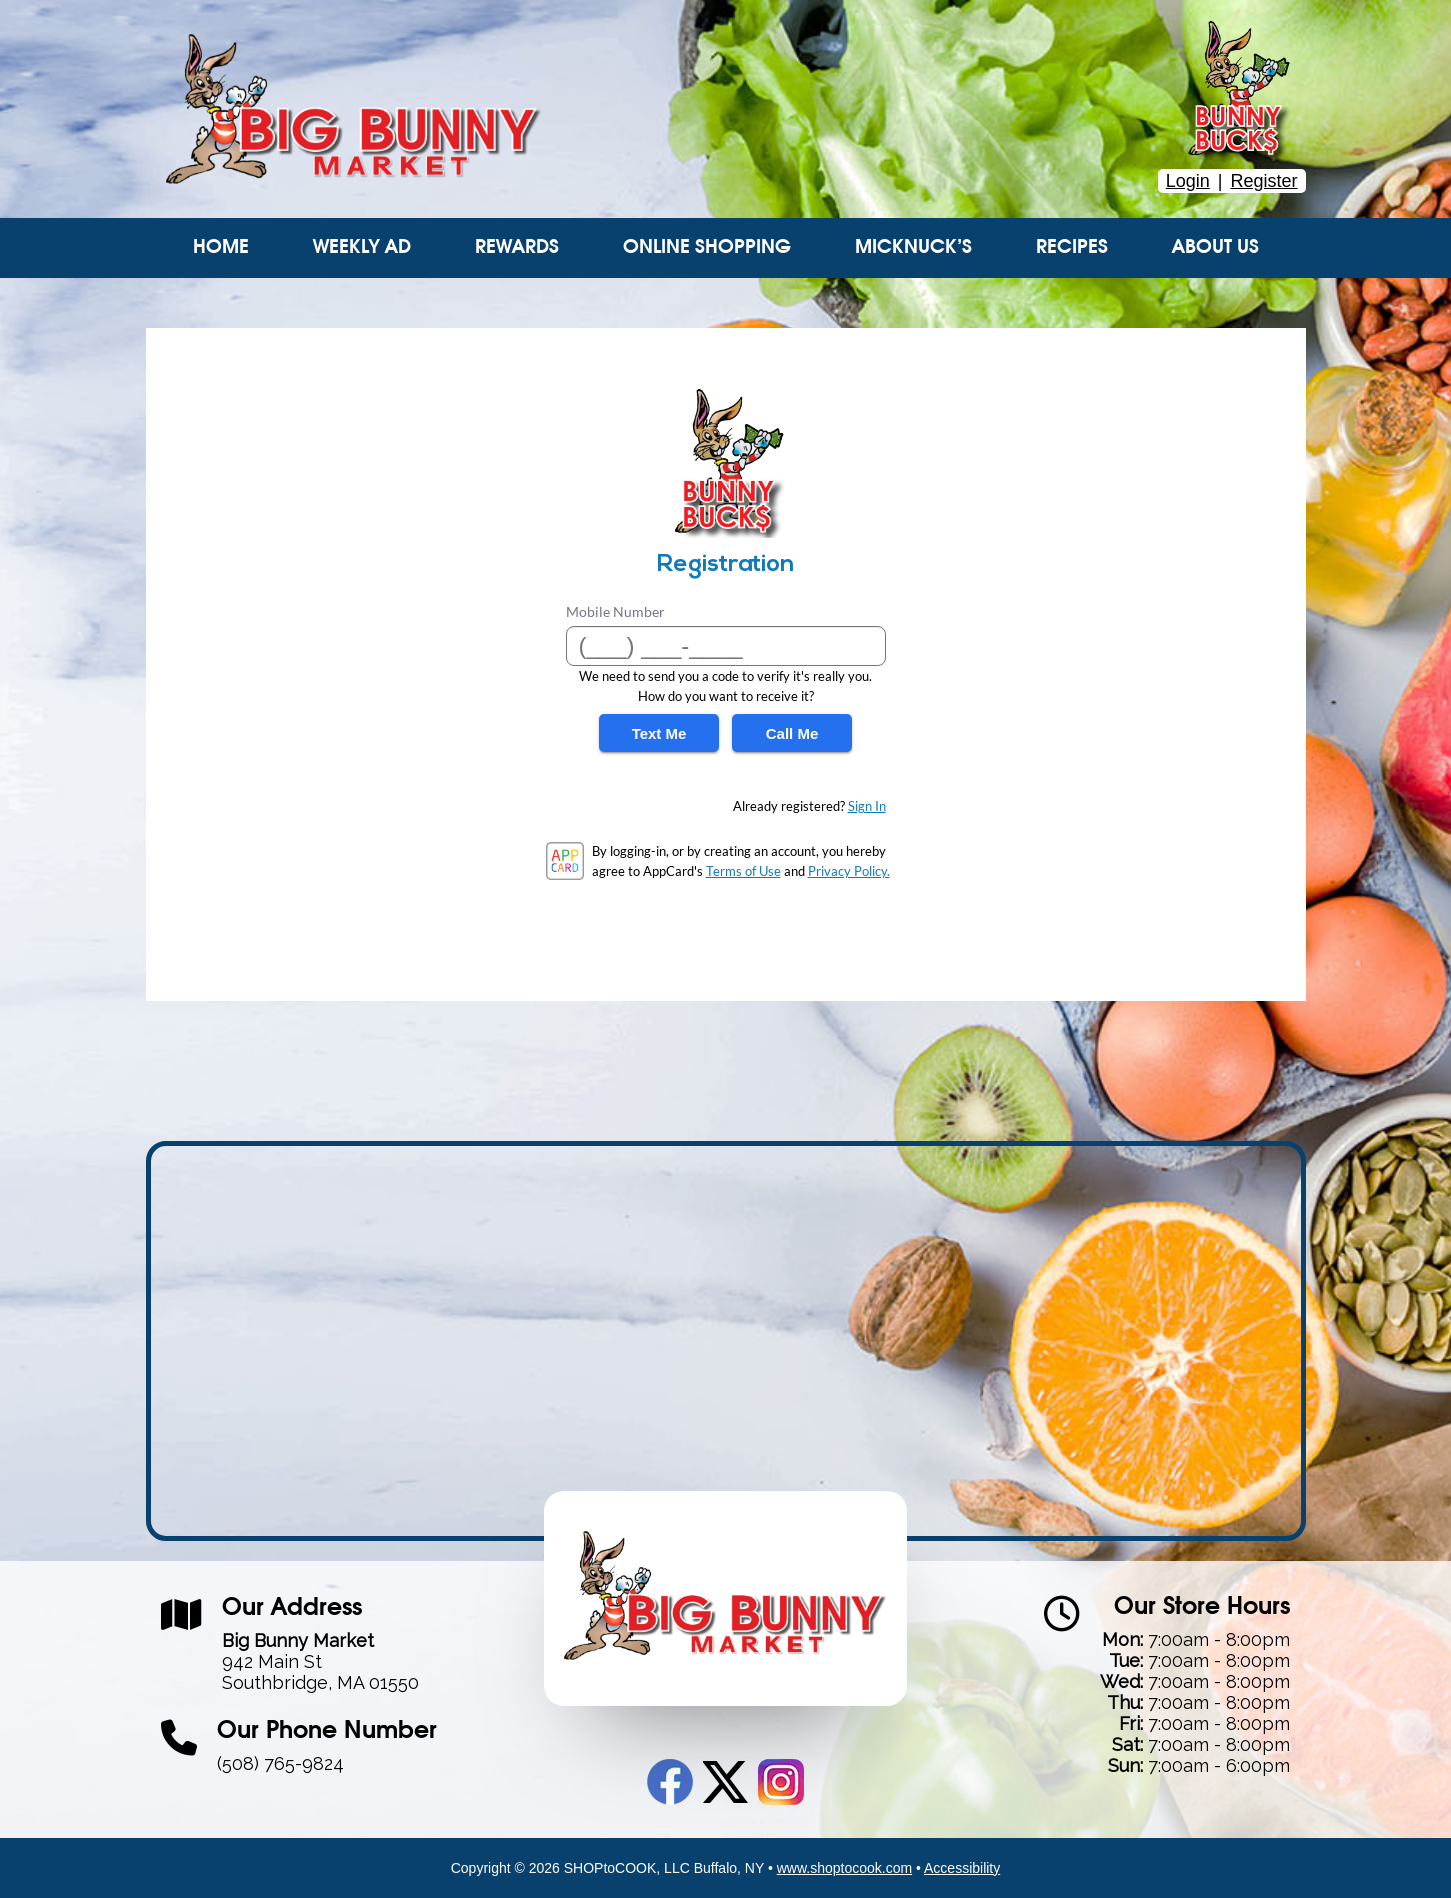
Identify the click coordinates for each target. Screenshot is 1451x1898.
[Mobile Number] (726, 646)
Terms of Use (743, 871)
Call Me (792, 733)
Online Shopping (707, 247)
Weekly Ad (362, 247)
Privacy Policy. (849, 871)
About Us (1215, 247)
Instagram (781, 1782)
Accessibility (962, 1868)
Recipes (1072, 247)
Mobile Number (615, 611)
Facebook (670, 1782)
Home (221, 247)
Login (1188, 181)
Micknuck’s (913, 247)
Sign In (867, 806)
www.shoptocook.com (844, 1868)
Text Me (659, 733)
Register (1263, 181)
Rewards (517, 247)
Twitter (725, 1782)
